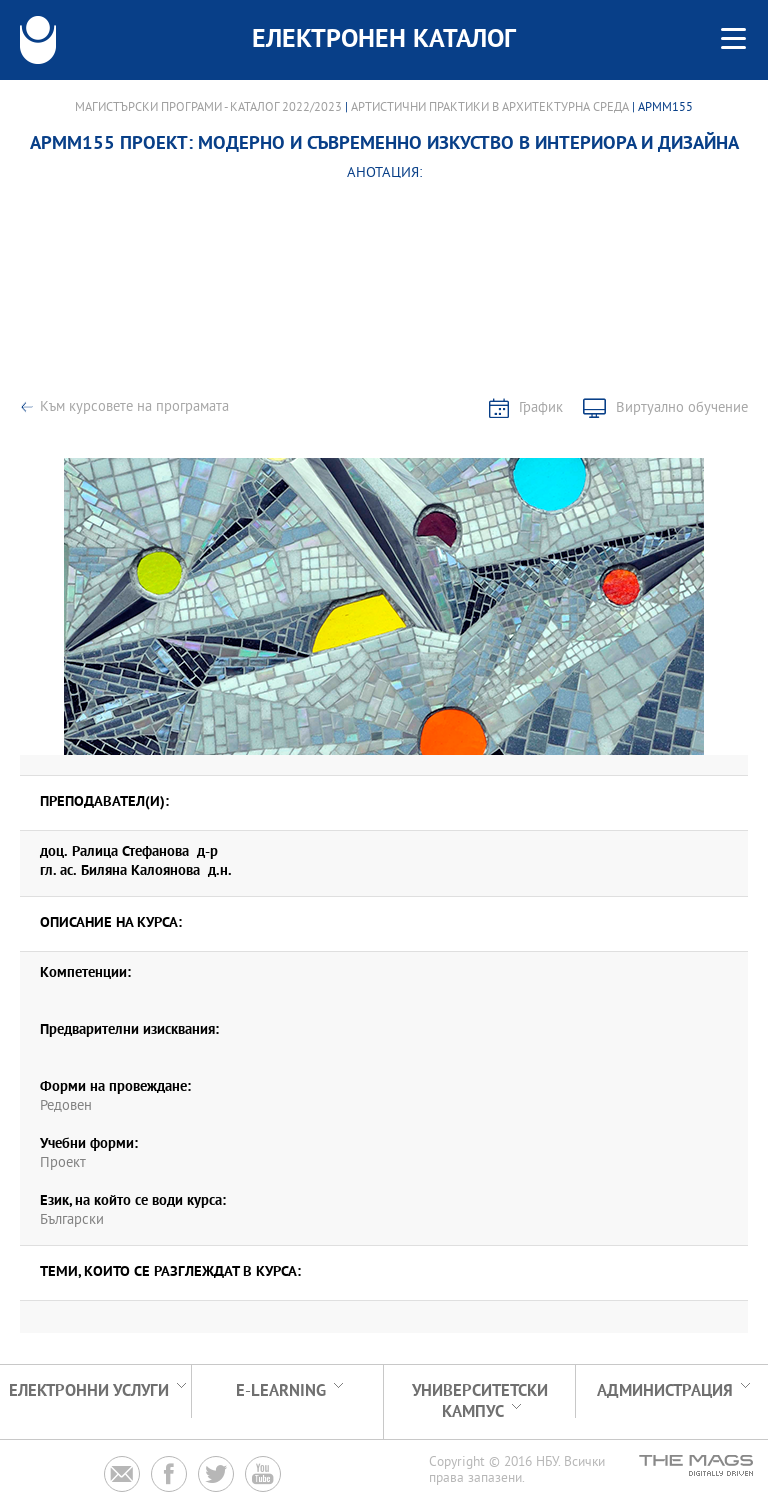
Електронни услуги (89, 1391)
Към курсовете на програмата (134, 407)
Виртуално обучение (682, 408)
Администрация (665, 1391)
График (541, 408)
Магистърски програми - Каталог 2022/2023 (208, 108)
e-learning (281, 1391)
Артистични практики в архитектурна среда (490, 108)
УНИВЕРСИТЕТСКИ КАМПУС (480, 1402)
